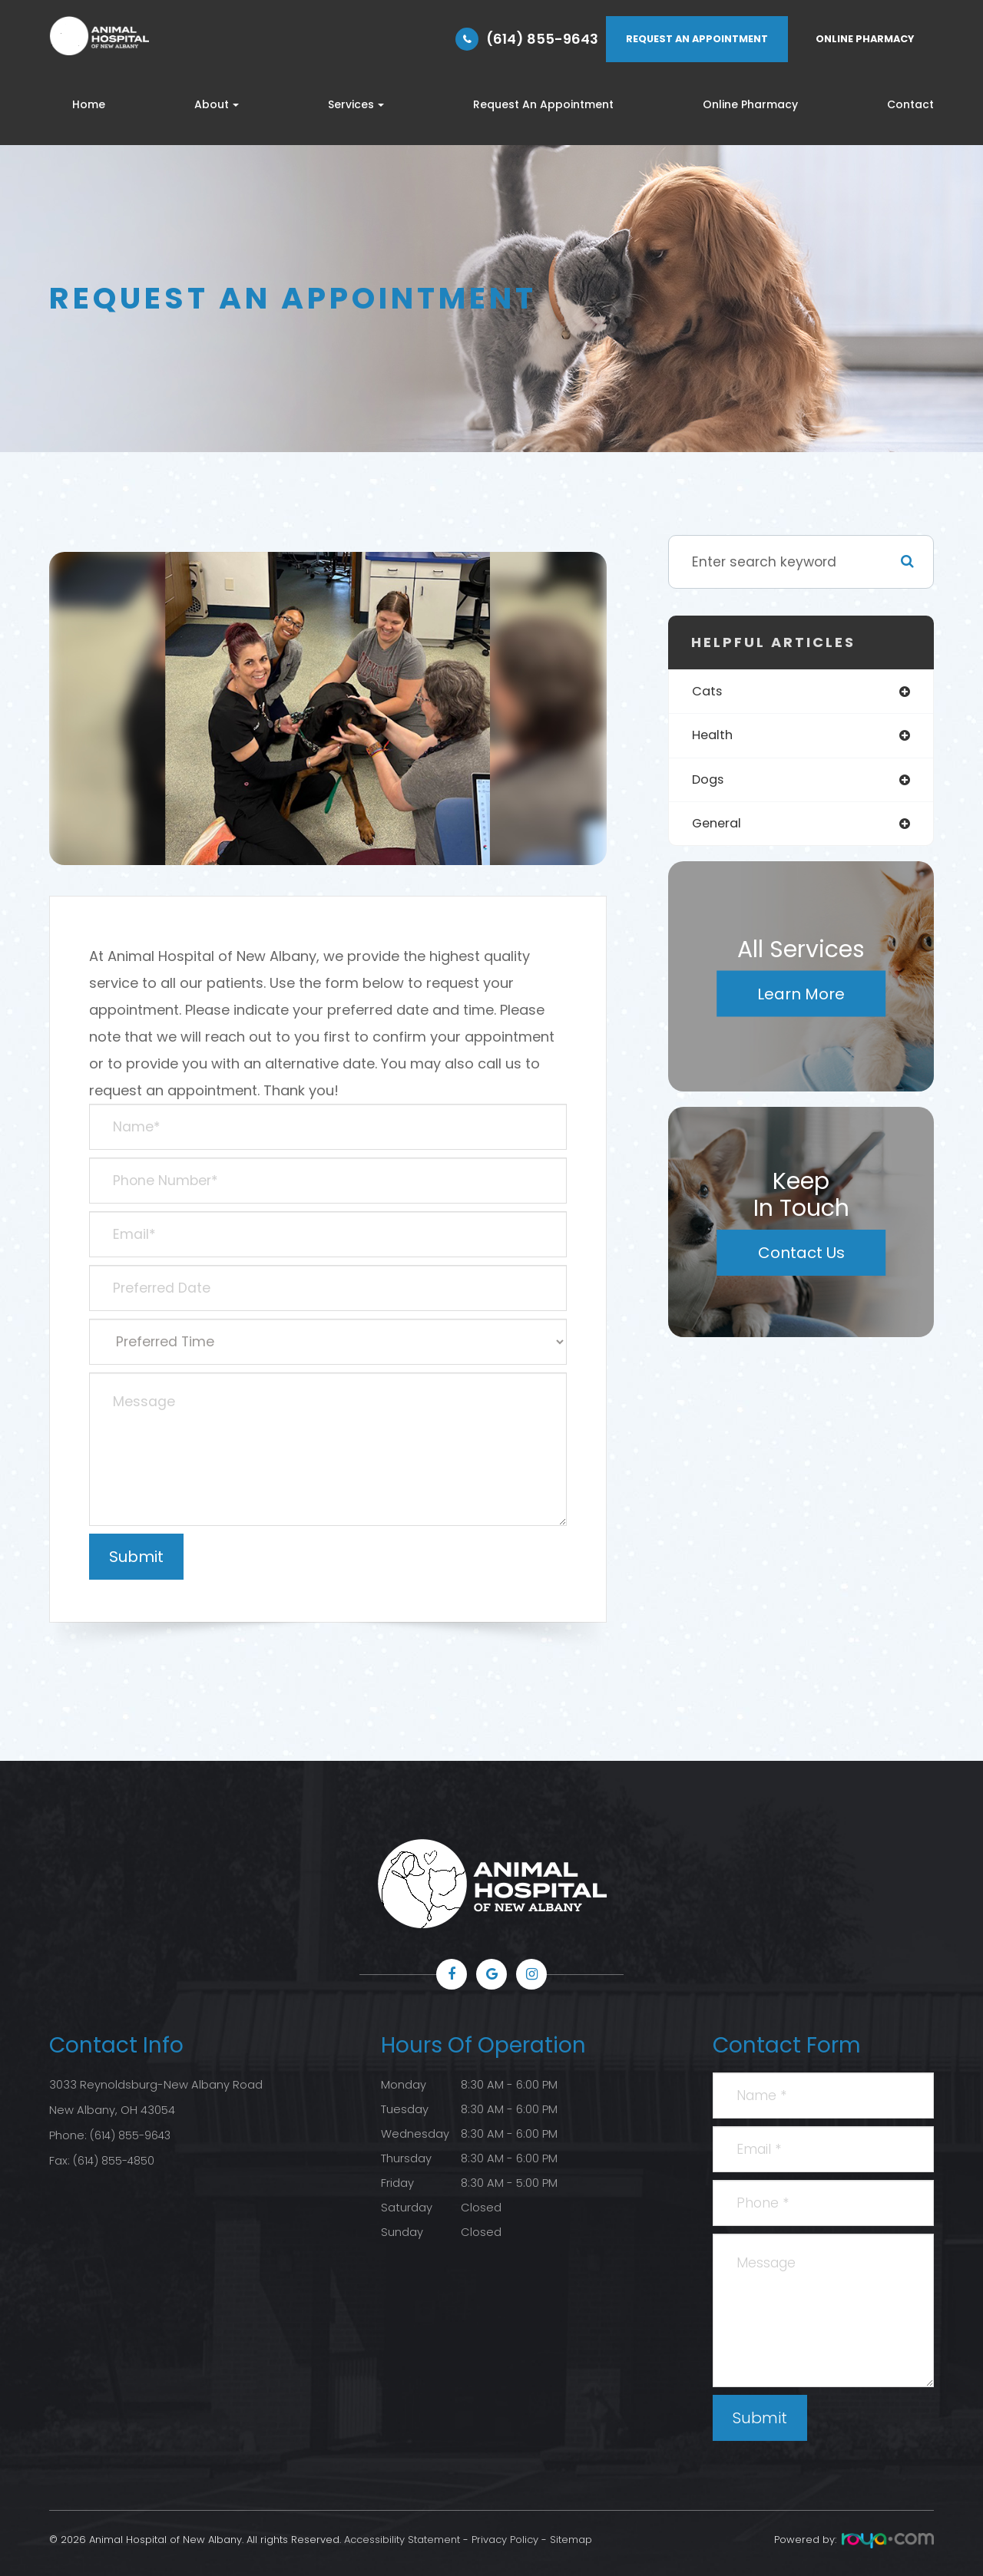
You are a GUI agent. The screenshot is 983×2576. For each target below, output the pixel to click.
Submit (760, 2418)
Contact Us (801, 1257)
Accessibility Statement (402, 2539)
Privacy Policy (505, 2539)
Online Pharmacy (750, 104)
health (714, 737)
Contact (910, 104)
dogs (709, 781)
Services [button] (356, 104)
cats (708, 692)
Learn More (801, 998)
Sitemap (571, 2539)
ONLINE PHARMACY (865, 38)
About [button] (216, 104)
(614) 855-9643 (542, 38)
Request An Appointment (543, 104)
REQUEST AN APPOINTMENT (697, 38)
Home (88, 104)
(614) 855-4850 (115, 2158)
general (718, 827)
